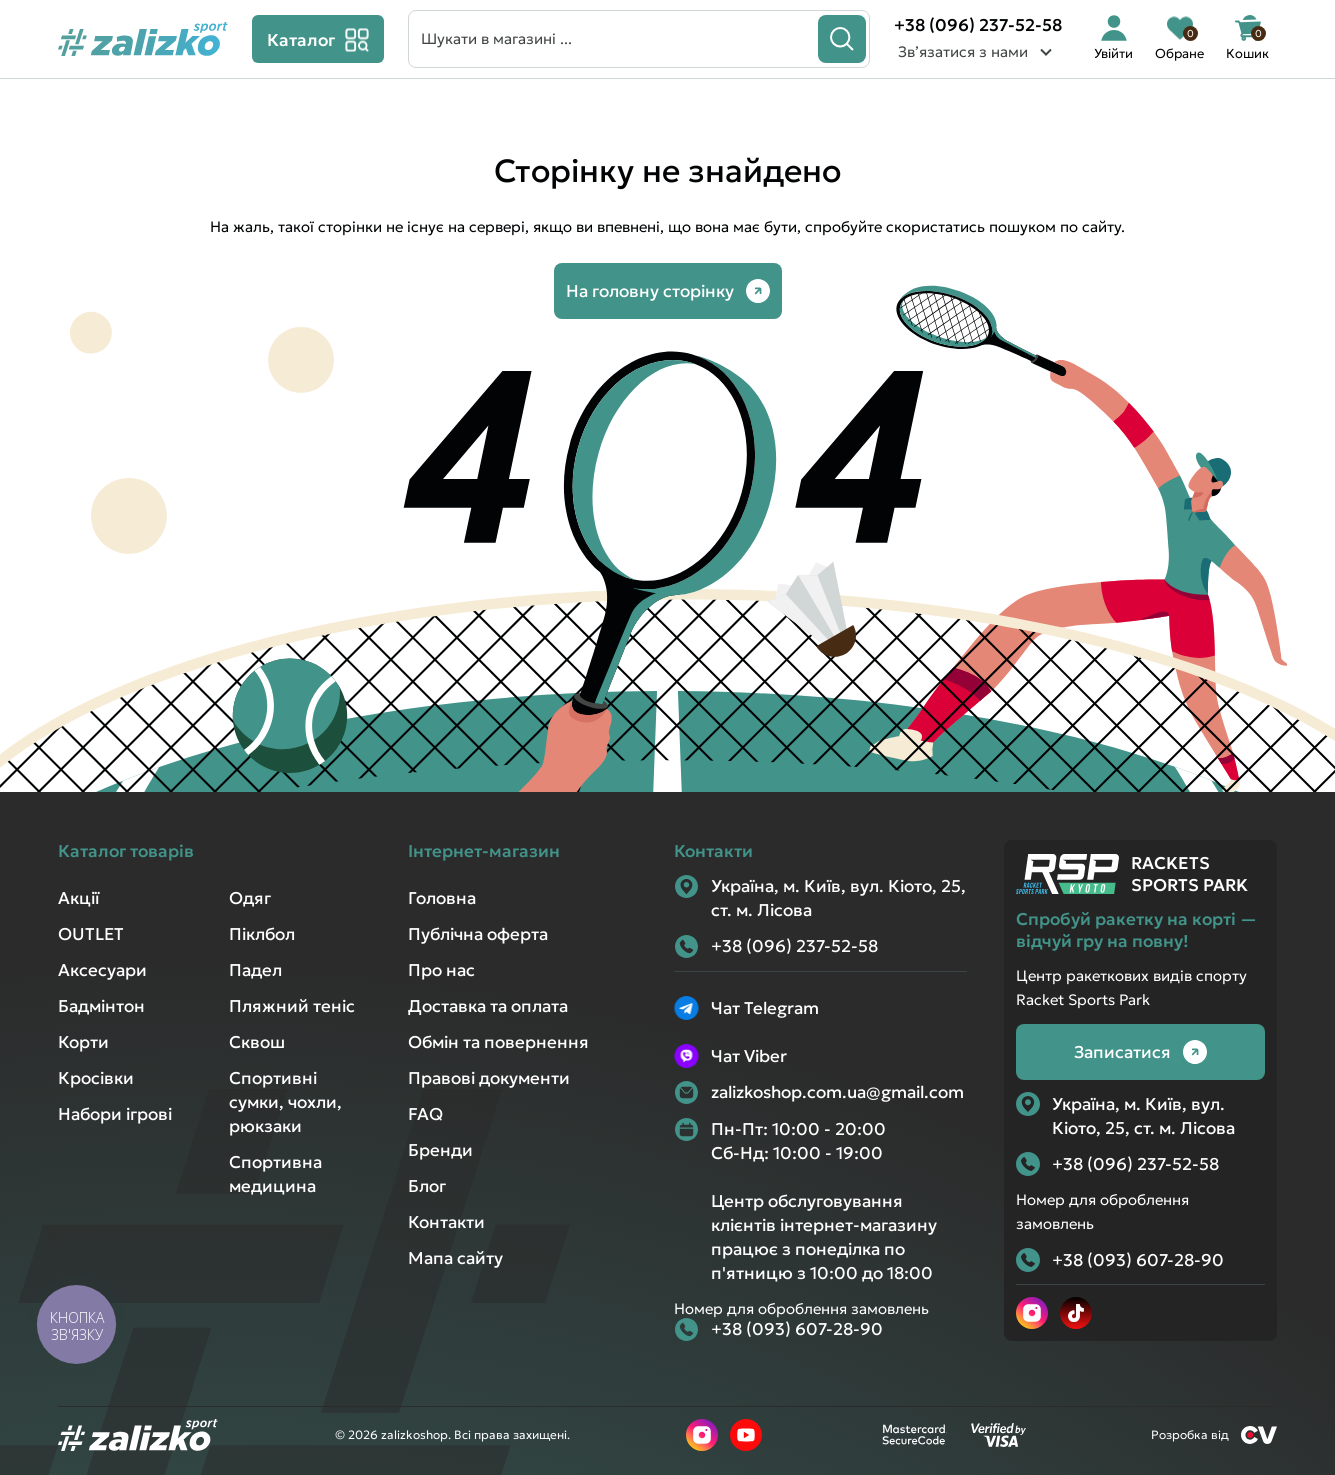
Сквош (257, 1042)
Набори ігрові (115, 1114)
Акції (78, 898)
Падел (255, 970)
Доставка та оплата (488, 1006)
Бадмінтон (101, 1006)
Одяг (250, 898)
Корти (83, 1042)
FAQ (425, 1114)
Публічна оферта (478, 934)
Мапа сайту (455, 1258)
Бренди (440, 1150)
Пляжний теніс (292, 1006)
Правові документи (489, 1078)
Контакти (446, 1222)
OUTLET (91, 934)
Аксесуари (102, 970)
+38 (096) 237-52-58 (978, 25)
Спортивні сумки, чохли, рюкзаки (285, 1102)
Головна (442, 898)
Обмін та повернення (498, 1042)
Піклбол (262, 934)
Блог (427, 1186)
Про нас (441, 970)
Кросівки (96, 1078)
